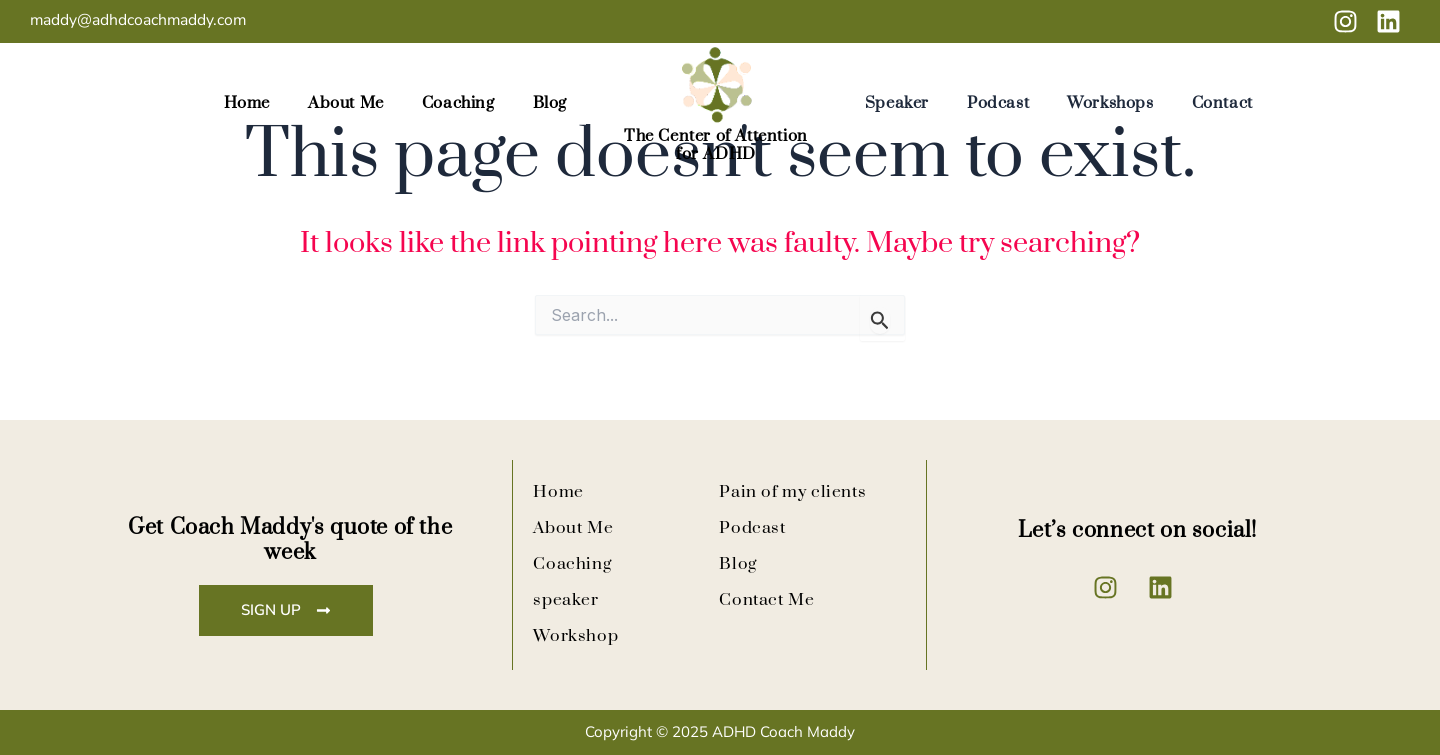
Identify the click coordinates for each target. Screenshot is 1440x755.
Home (247, 110)
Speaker (897, 110)
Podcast (998, 110)
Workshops (1110, 110)
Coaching (458, 110)
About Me (346, 110)
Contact (1222, 110)
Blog (550, 110)
